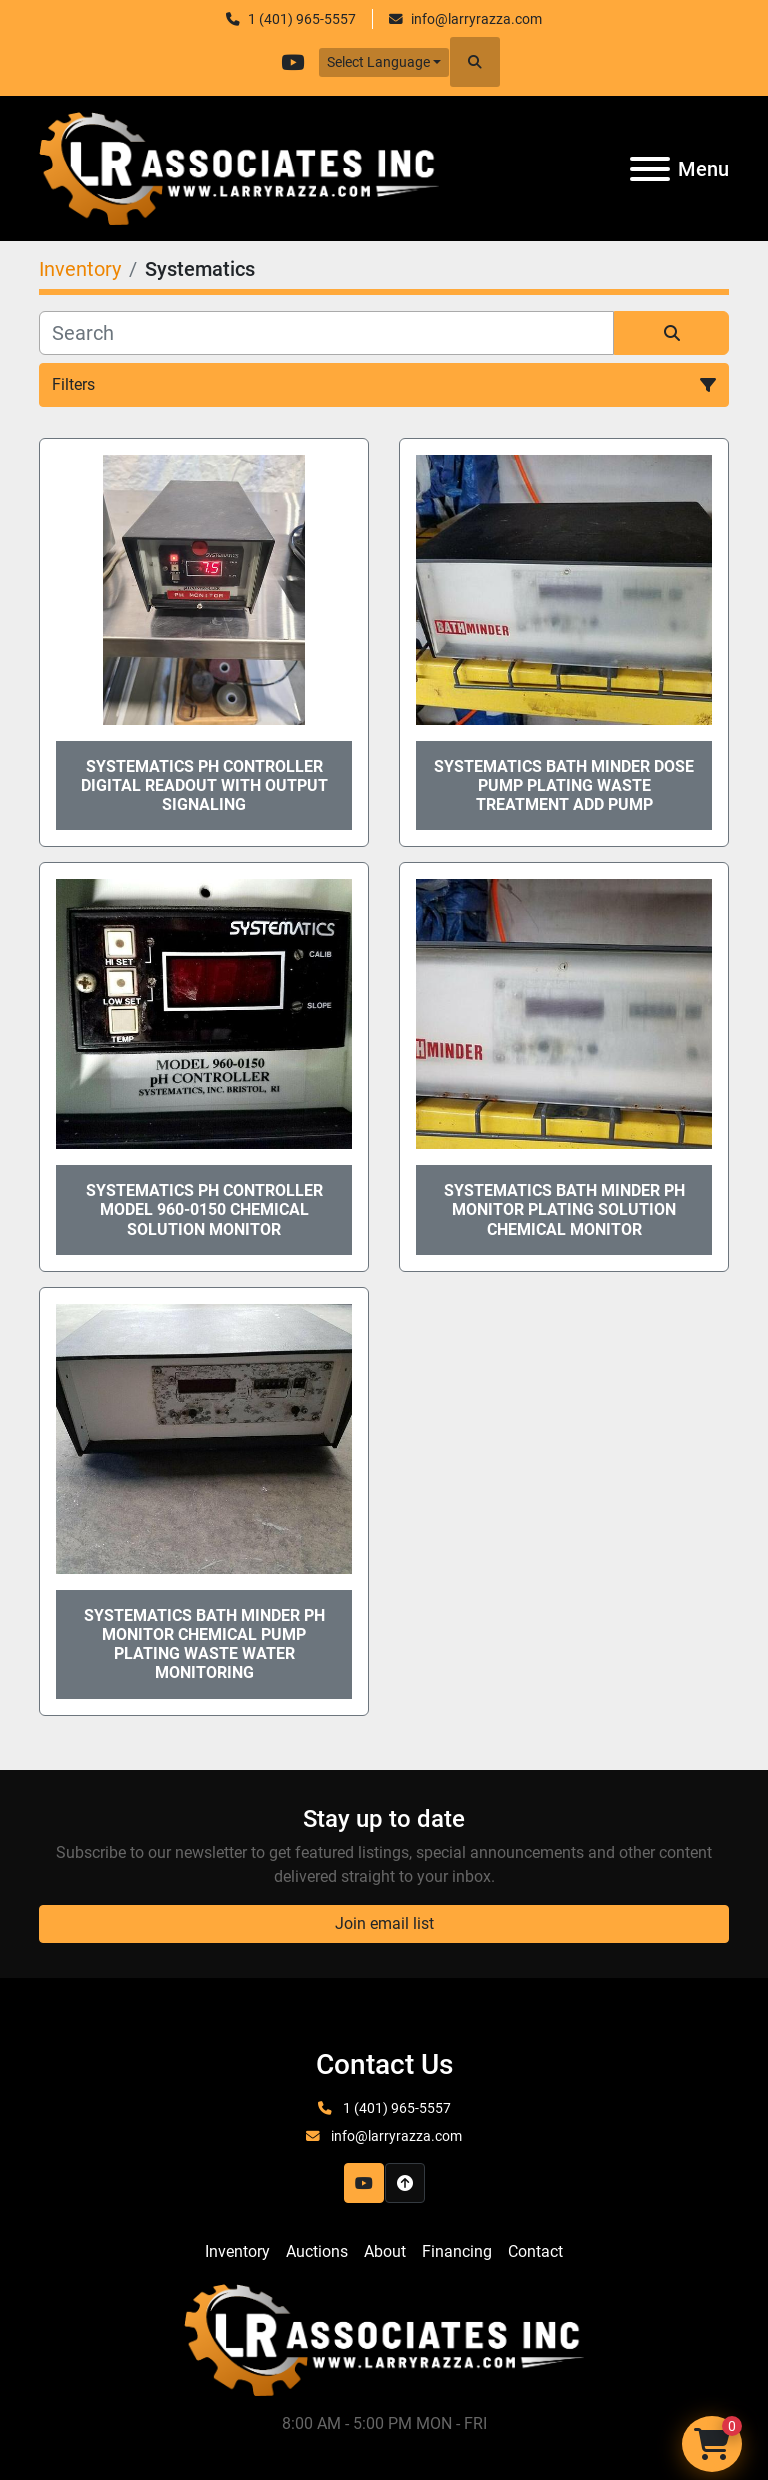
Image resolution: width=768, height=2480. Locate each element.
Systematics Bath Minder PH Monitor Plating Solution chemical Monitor (564, 1209)
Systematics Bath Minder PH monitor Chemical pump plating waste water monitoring (204, 1644)
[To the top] (405, 2183)
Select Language (378, 62)
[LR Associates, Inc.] (384, 2338)
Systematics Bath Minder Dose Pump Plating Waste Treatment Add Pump (564, 785)
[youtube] (293, 62)
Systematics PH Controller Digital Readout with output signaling (204, 785)
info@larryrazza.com (476, 19)
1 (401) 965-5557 (302, 19)
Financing (457, 2251)
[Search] (326, 333)
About (385, 2251)
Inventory (237, 2251)
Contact (535, 2251)
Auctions (317, 2251)
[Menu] (650, 169)
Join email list (384, 1923)
